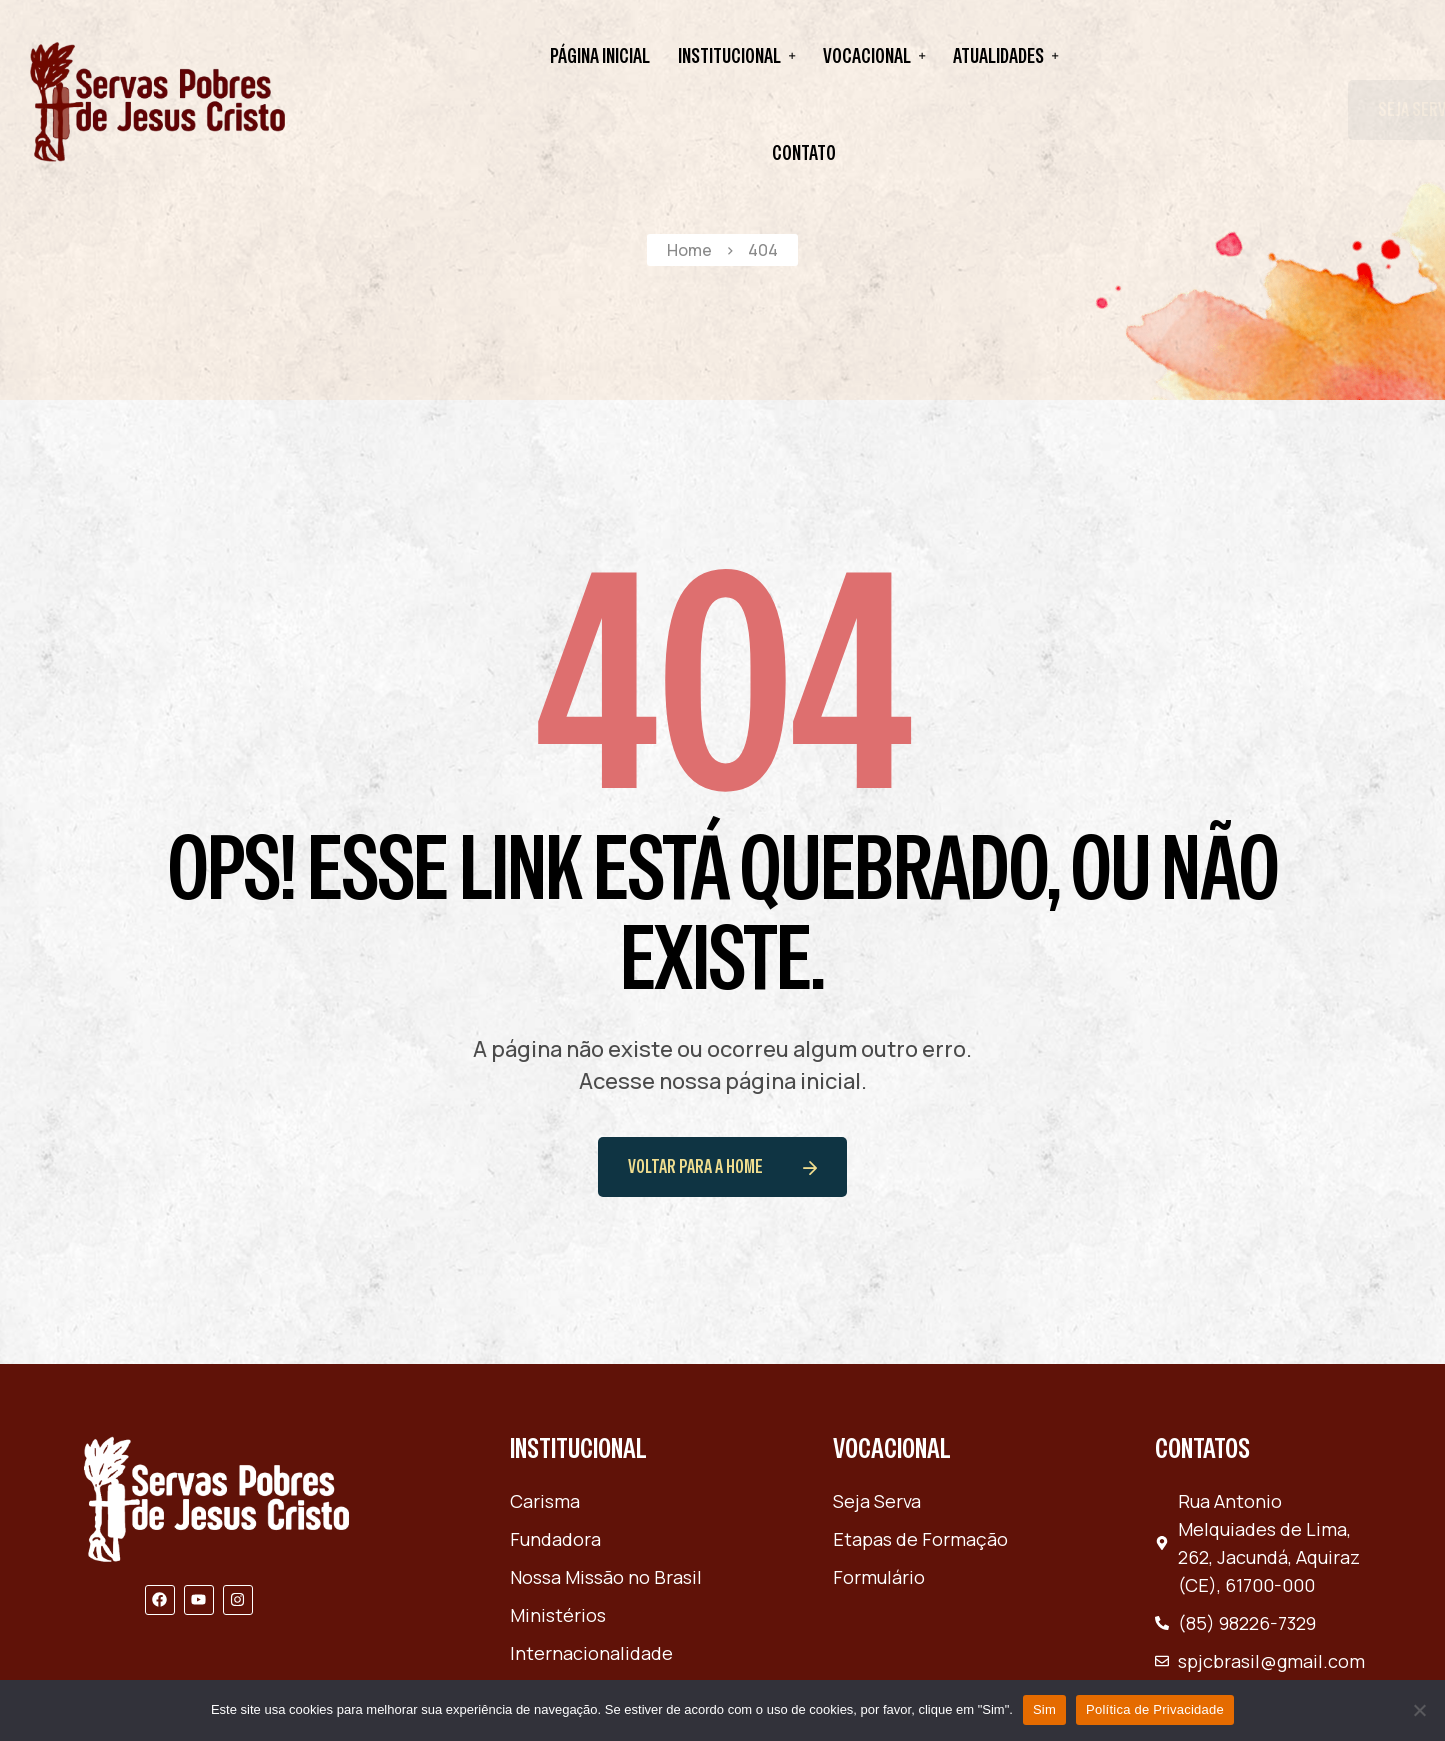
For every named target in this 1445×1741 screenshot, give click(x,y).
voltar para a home (722, 1166)
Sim (1044, 1709)
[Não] (1420, 1710)
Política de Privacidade (1155, 1709)
